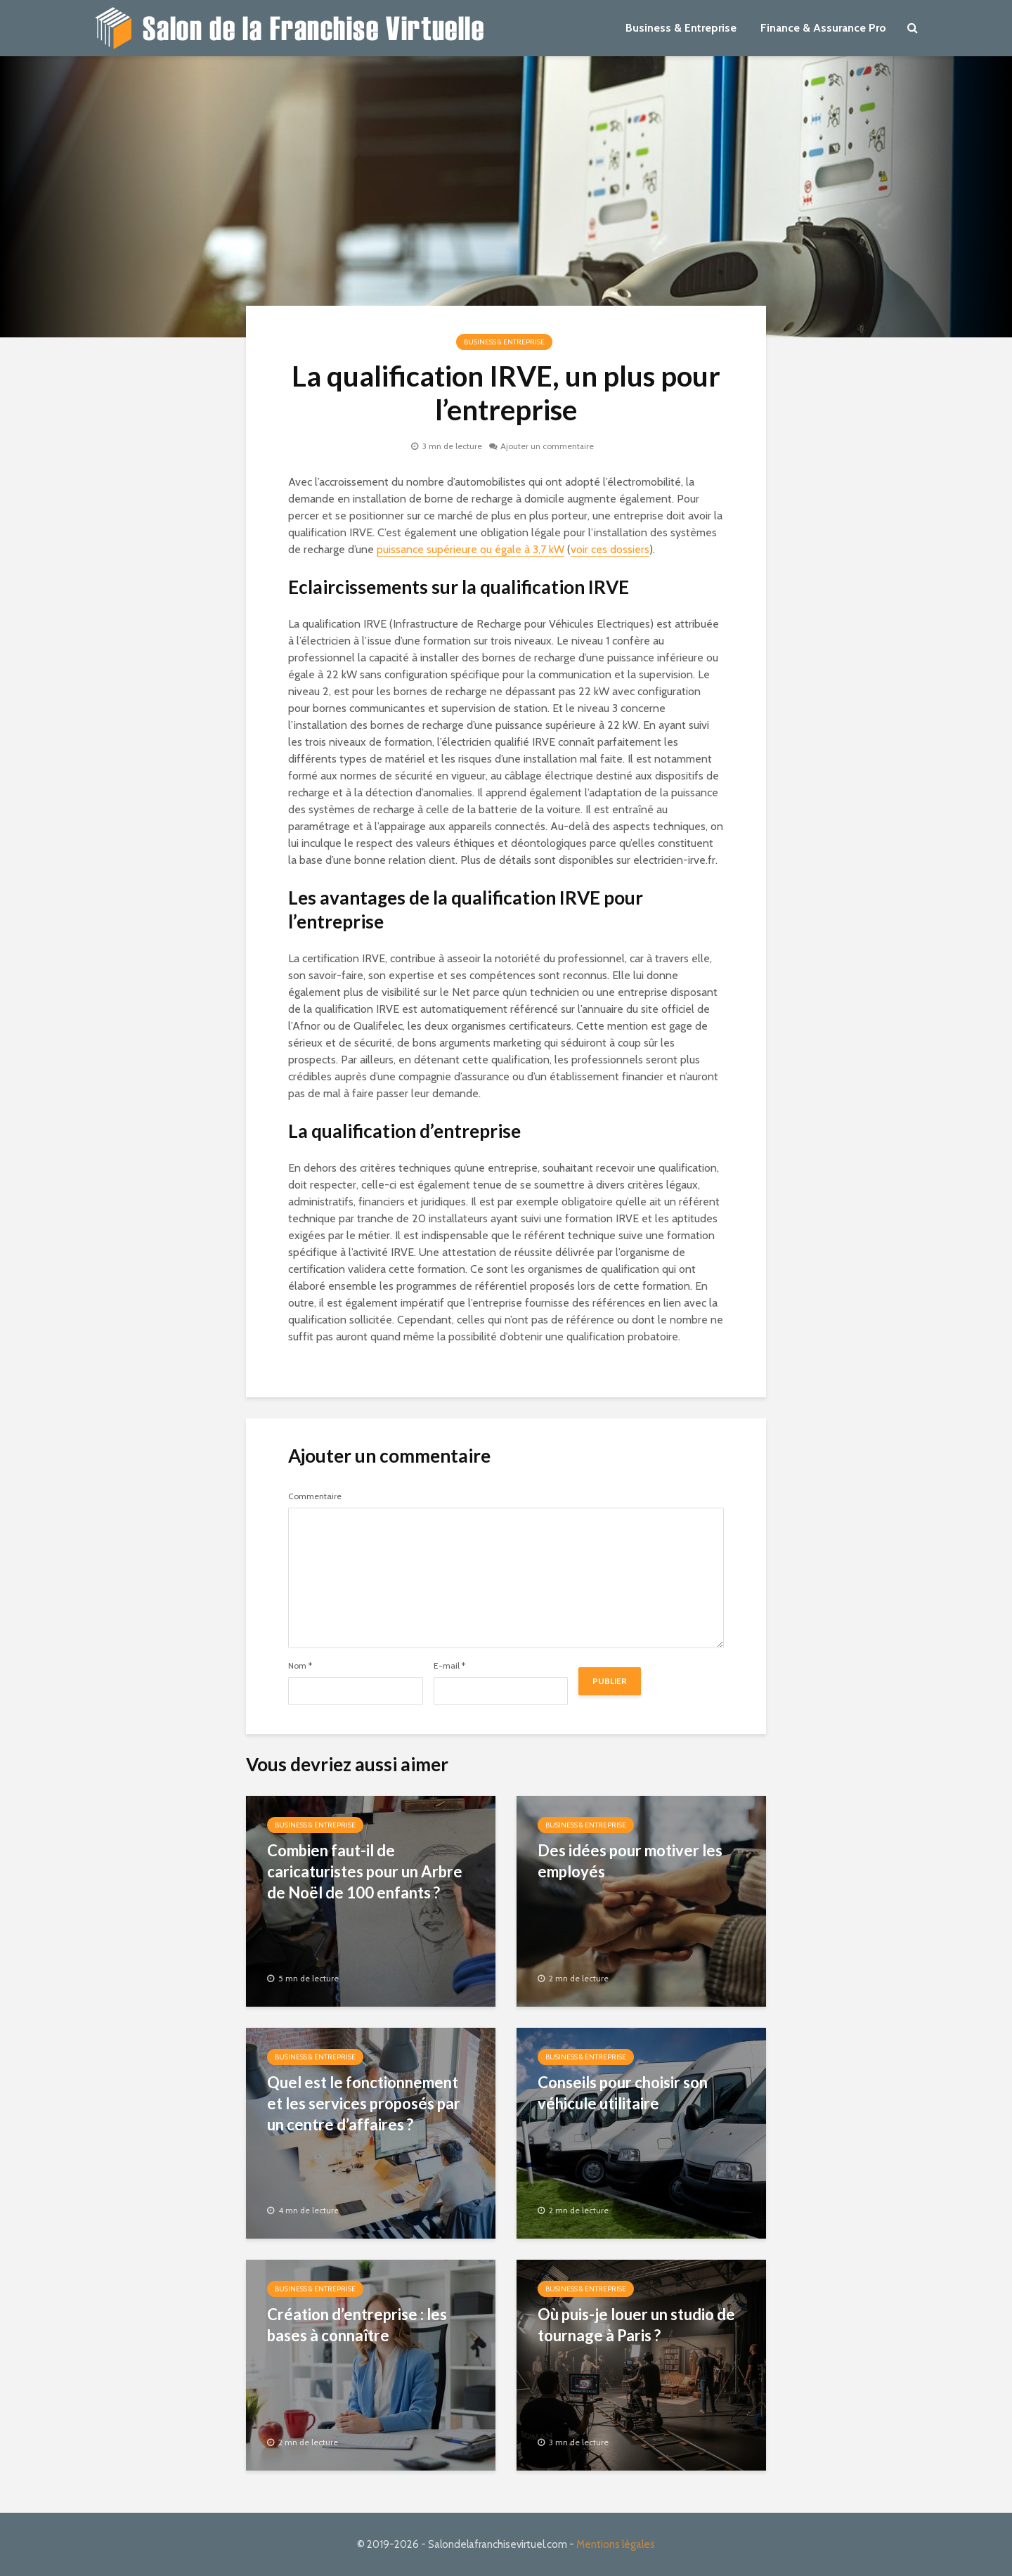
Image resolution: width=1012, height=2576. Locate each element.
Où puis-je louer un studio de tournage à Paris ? (636, 2325)
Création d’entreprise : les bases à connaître (357, 2325)
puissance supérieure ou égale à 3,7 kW (470, 549)
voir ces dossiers (610, 549)
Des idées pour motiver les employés (630, 1861)
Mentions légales (615, 2544)
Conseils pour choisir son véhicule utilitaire (623, 2093)
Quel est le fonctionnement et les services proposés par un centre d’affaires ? (363, 2103)
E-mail (449, 1666)
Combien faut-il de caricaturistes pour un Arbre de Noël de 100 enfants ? (364, 1871)
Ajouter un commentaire (547, 446)
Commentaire (315, 1496)
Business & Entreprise (681, 27)
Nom (300, 1666)
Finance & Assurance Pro (823, 27)
